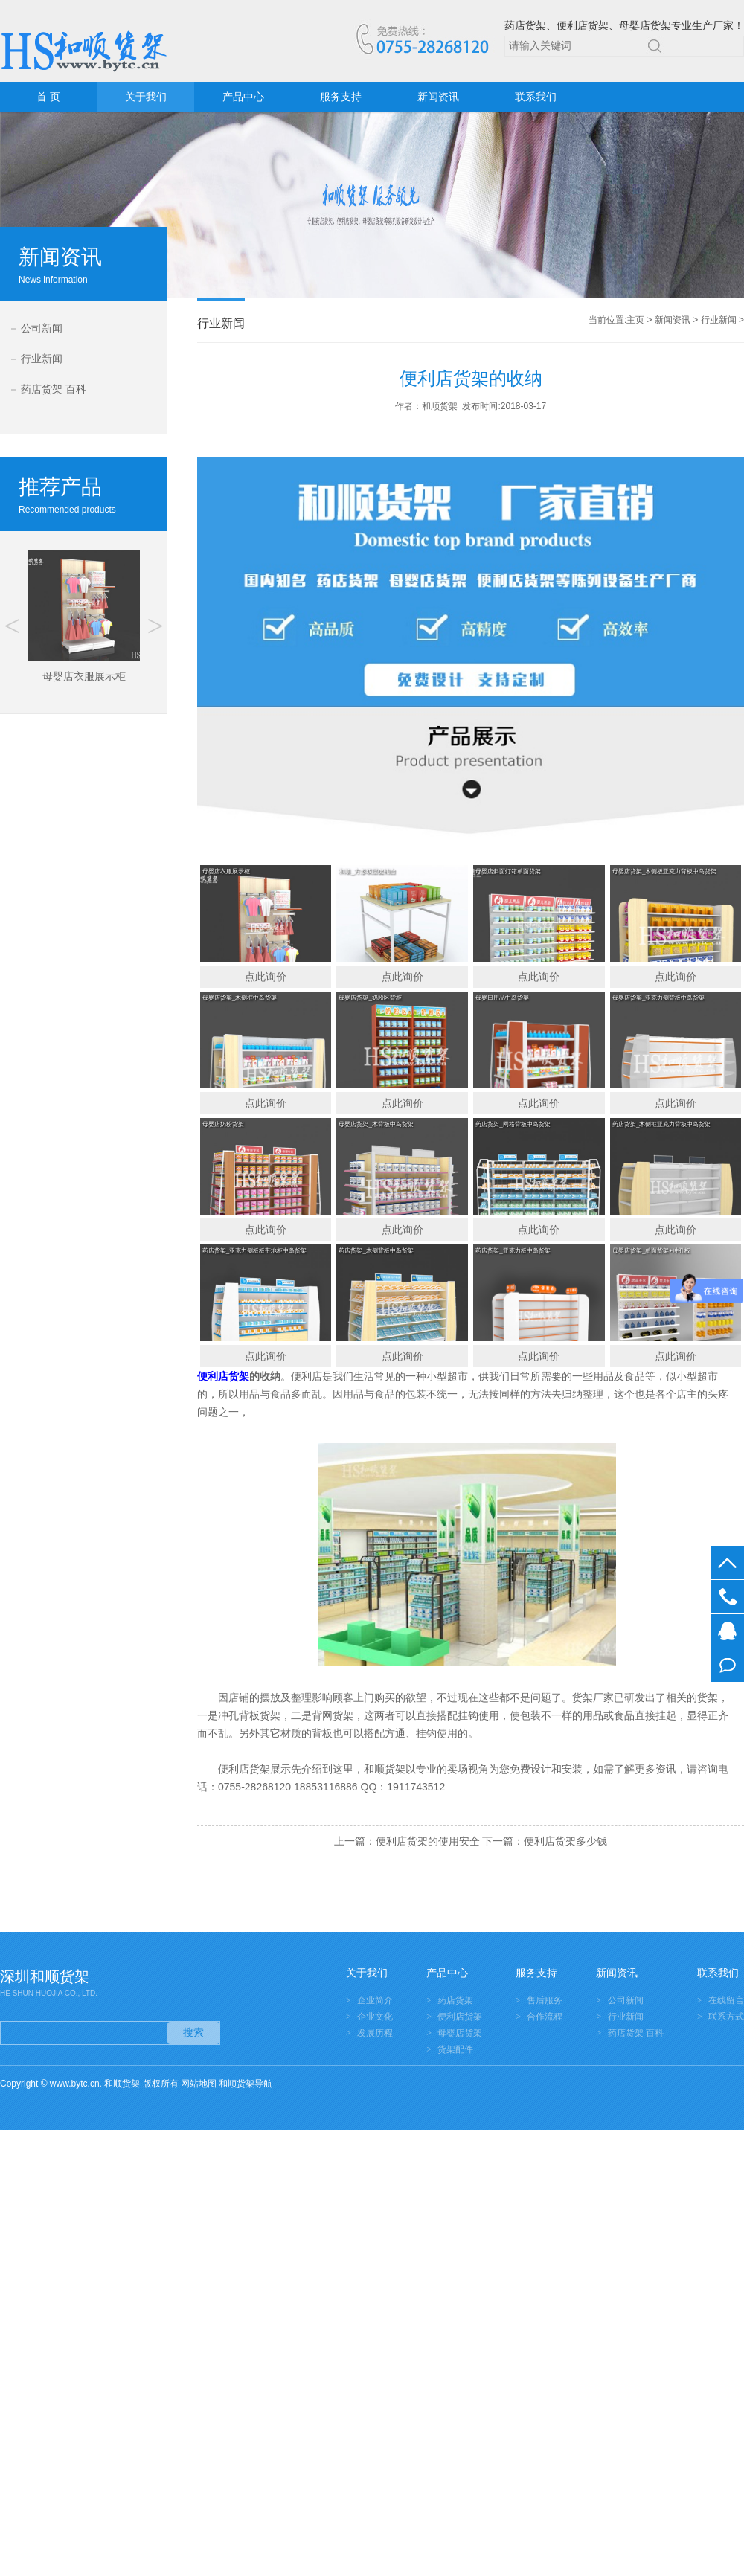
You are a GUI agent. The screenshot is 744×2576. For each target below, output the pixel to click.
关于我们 (146, 97)
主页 (635, 320)
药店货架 (455, 2000)
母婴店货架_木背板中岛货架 (376, 1124)
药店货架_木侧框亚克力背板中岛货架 (661, 1124)
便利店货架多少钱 (565, 1841)
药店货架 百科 (53, 389)
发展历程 (375, 2033)
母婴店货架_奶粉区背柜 (370, 998)
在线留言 (727, 1665)
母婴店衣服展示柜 (226, 871)
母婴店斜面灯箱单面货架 (508, 871)
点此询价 (265, 977)
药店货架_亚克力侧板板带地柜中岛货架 (254, 1250)
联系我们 (536, 97)
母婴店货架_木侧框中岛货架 (239, 998)
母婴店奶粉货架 (223, 1124)
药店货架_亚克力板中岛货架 (512, 1250)
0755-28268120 (727, 1596)
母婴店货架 (459, 2033)
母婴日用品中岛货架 (502, 998)
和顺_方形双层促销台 (367, 871)
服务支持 (341, 97)
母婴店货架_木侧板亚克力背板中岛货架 (664, 871)
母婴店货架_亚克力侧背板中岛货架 (658, 998)
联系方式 (726, 2016)
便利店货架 (459, 2016)
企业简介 (375, 2000)
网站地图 (199, 2083)
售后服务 (544, 2000)
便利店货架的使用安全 (428, 1841)
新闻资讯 (438, 97)
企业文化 (375, 2016)
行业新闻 (41, 358)
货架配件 (455, 2049)
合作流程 (544, 2016)
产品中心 (243, 97)
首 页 (48, 97)
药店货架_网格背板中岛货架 (512, 1124)
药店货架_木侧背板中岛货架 (376, 1250)
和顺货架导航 (245, 2083)
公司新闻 (41, 328)
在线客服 (727, 1631)
